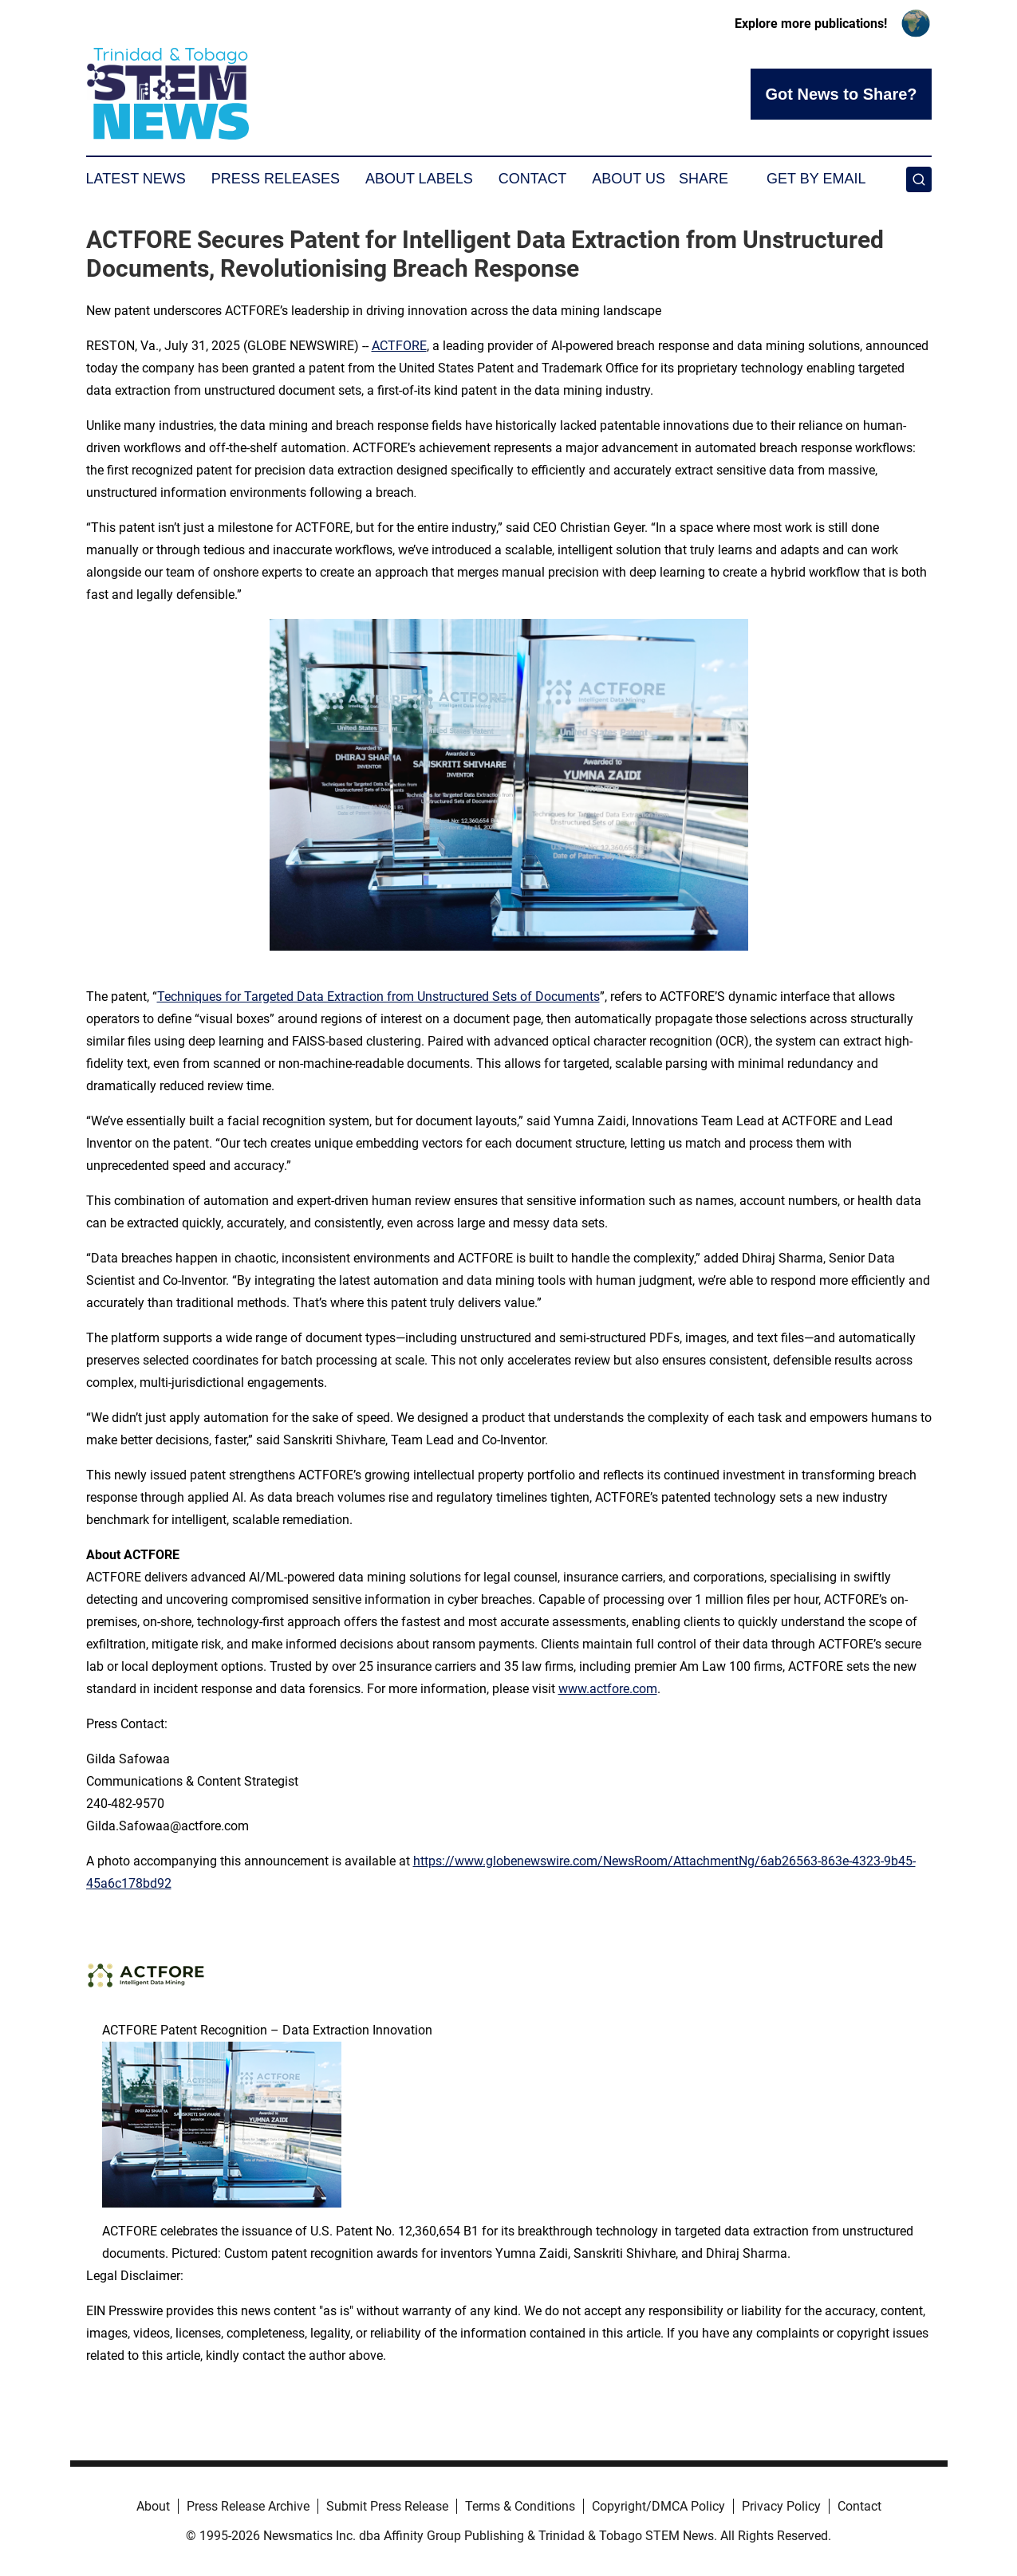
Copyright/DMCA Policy (658, 2506)
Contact (533, 179)
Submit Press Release (387, 2506)
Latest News (136, 179)
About (153, 2506)
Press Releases (275, 179)
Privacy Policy (781, 2506)
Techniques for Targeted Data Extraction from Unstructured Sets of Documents (378, 996)
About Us (628, 179)
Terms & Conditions (520, 2506)
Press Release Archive (248, 2506)
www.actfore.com (607, 1688)
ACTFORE (399, 345)
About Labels (419, 179)
